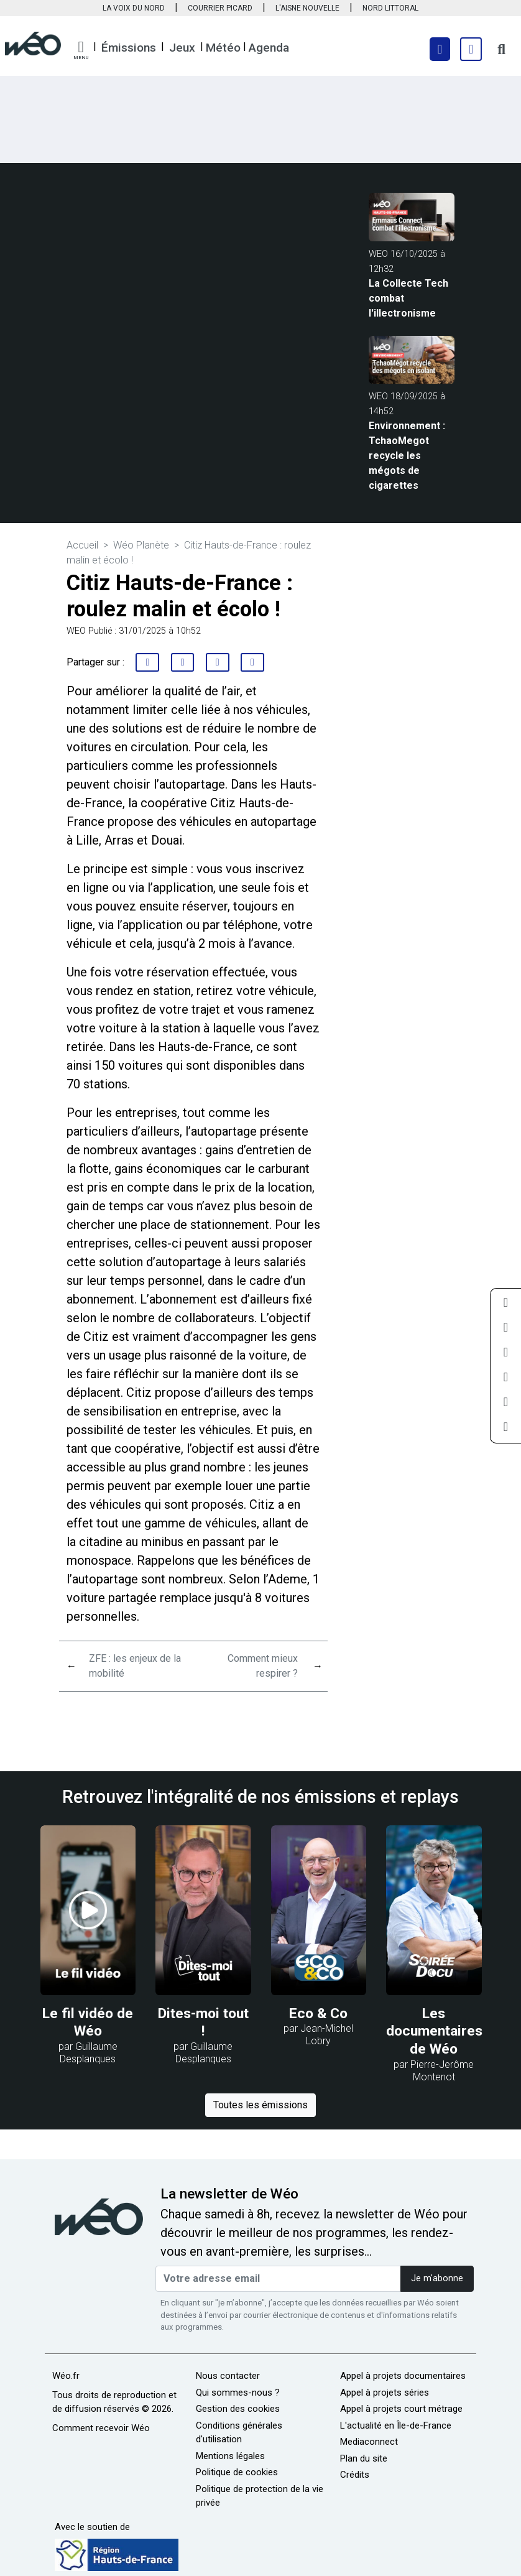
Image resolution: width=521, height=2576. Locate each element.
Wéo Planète (141, 545)
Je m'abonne (437, 2278)
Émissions (128, 47)
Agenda (269, 47)
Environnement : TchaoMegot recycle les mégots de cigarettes (407, 455)
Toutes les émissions (260, 2105)
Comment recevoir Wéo (101, 2428)
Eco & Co (318, 2013)
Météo (223, 47)
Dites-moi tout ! (203, 2022)
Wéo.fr (66, 2375)
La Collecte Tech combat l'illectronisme (408, 298)
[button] (80, 50)
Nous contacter (228, 2375)
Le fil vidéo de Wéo (87, 2022)
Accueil (82, 545)
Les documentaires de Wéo (434, 2031)
